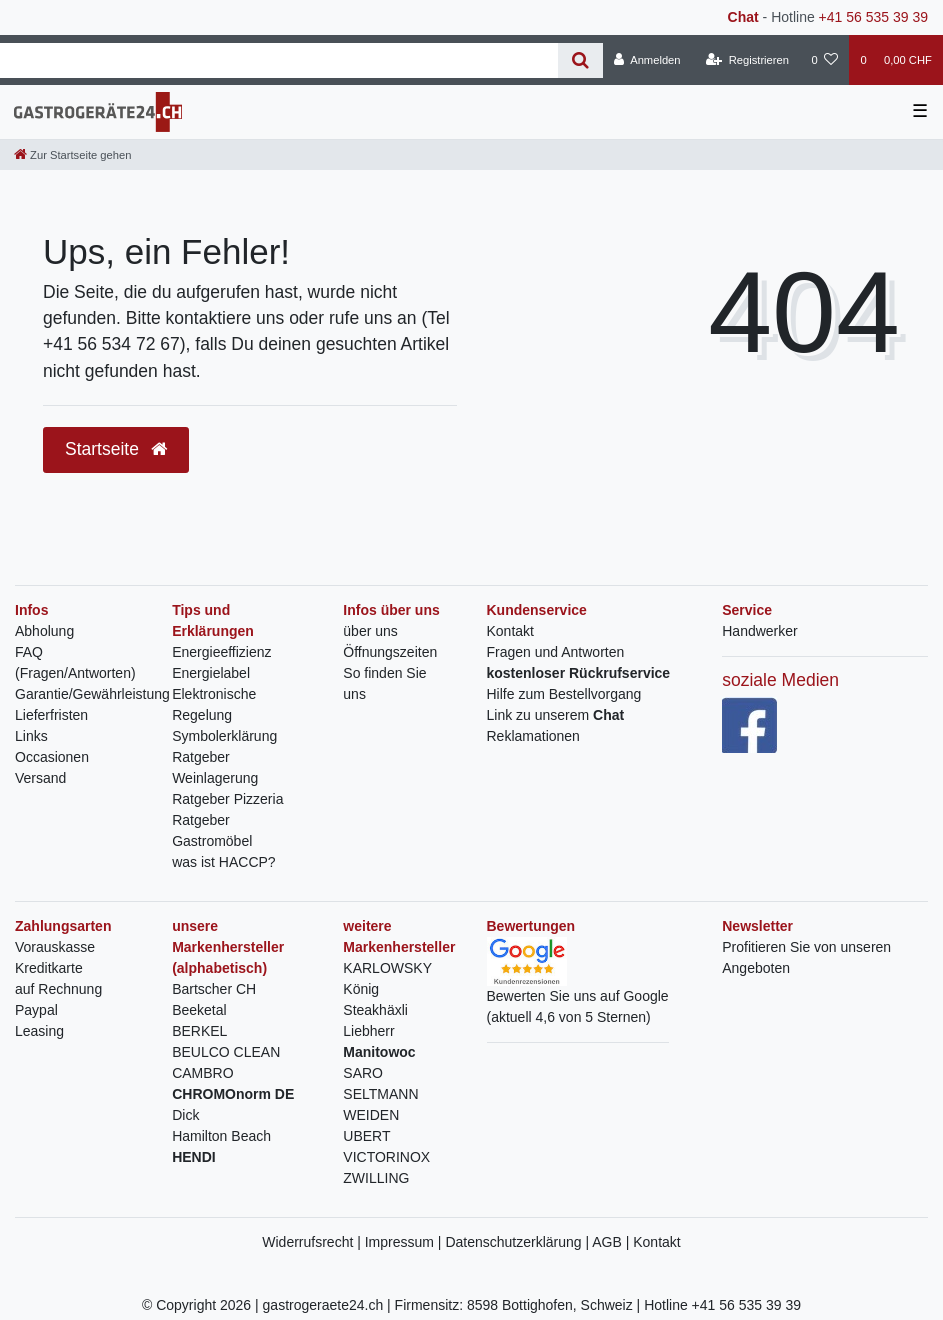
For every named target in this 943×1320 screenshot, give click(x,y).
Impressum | (405, 1242)
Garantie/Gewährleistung (92, 694)
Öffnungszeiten (390, 652)
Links (31, 736)
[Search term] (279, 60)
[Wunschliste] (824, 60)
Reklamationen (533, 736)
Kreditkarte (49, 968)
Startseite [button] (116, 449)
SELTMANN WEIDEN (380, 1104)
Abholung (44, 631)
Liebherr (368, 1031)
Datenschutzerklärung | (518, 1242)
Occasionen (52, 757)
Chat (743, 17)
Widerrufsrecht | (313, 1242)
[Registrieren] (747, 60)
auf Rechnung (58, 989)
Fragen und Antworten (556, 652)
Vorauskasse (55, 947)
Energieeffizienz (221, 652)
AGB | (612, 1242)
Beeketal (199, 1010)
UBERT (366, 1136)
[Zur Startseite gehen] (72, 155)
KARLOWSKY (387, 968)
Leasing (39, 1031)
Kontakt (510, 631)
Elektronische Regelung (214, 704)
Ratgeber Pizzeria (227, 799)
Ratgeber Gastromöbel (212, 830)
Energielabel (211, 673)
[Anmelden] (647, 60)
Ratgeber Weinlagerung (215, 767)
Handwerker (759, 631)
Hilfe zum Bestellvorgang (564, 694)
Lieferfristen (51, 715)
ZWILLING (376, 1178)
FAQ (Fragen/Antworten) (75, 662)
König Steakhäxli (375, 999)
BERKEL (199, 1031)
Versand (40, 778)
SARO (363, 1073)
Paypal (36, 1010)
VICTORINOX (386, 1157)
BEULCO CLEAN (226, 1052)
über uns (370, 631)
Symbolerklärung (224, 736)
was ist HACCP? (223, 862)
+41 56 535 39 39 (873, 17)
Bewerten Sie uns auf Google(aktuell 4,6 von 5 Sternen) (578, 988)
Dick (185, 1115)
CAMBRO (202, 1073)
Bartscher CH (214, 989)
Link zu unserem (556, 715)
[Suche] (580, 60)
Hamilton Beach (221, 1136)
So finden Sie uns (384, 683)
